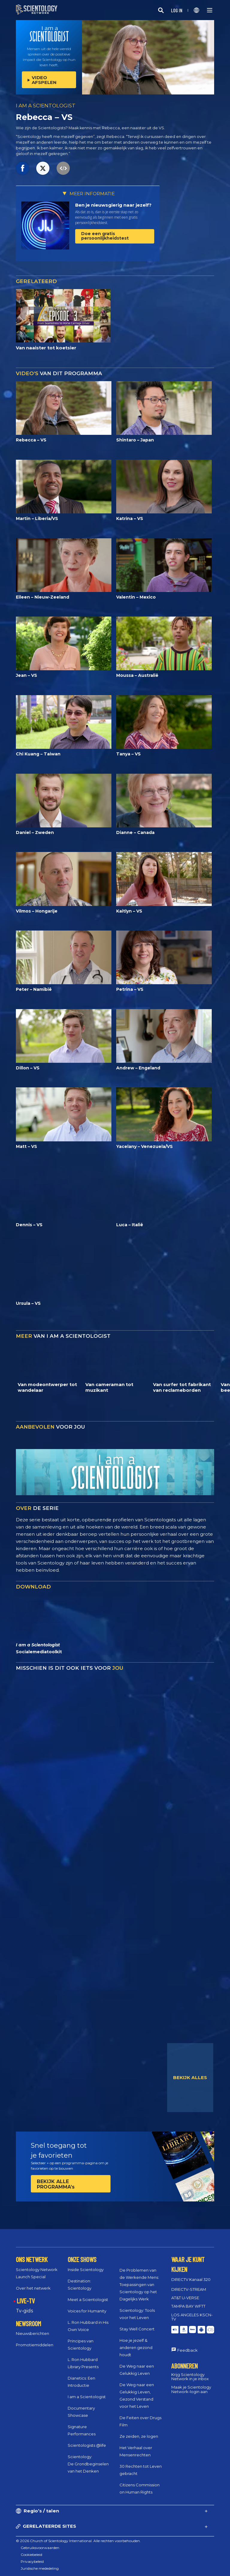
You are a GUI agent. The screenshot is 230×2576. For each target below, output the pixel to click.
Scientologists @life (87, 2445)
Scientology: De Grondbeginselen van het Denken (88, 2463)
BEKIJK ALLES (190, 2077)
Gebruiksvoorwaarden (40, 2547)
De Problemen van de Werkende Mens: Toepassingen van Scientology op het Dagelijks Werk (139, 2284)
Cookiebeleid (31, 2554)
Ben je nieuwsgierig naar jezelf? (113, 205)
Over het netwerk (33, 2288)
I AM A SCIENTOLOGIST (45, 106)
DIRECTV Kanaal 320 (191, 2279)
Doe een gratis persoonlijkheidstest (105, 236)
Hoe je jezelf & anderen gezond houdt (135, 2347)
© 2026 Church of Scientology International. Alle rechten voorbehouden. (78, 2541)
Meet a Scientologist (88, 2299)
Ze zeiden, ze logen (138, 2436)
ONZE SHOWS (82, 2259)
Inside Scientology (86, 2269)
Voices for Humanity (87, 2311)
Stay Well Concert (137, 2328)
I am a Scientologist (87, 2396)
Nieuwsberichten (32, 2333)
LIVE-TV (26, 2301)
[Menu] (209, 10)
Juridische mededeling (40, 2568)
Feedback (187, 2350)
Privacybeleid (32, 2561)
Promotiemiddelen (34, 2344)
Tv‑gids (24, 2311)
